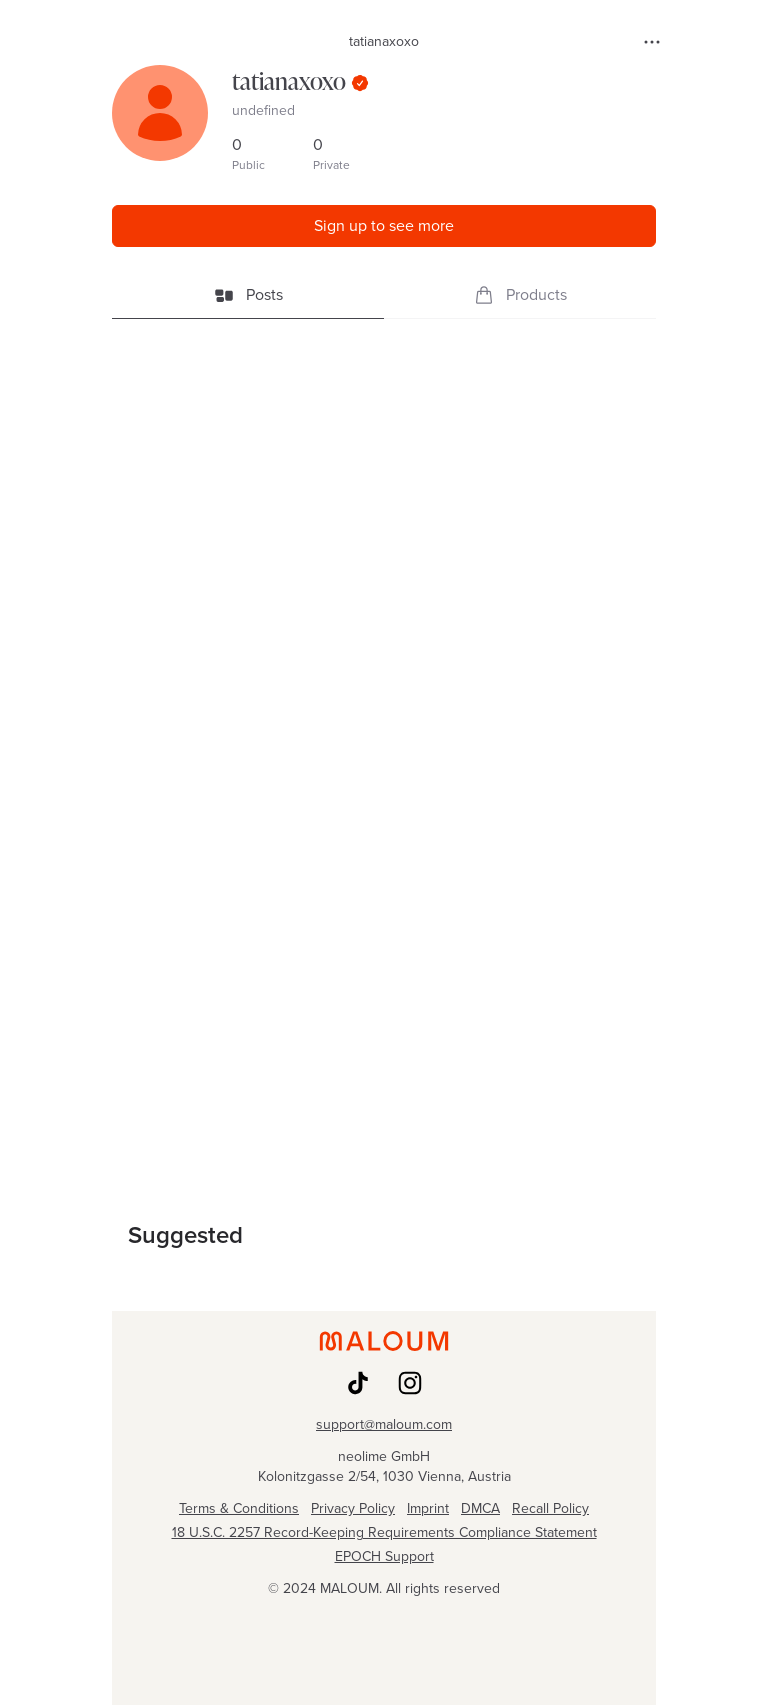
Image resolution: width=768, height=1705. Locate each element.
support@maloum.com (384, 1425)
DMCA (480, 1509)
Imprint (428, 1509)
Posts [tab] (248, 294)
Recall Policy (550, 1509)
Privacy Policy (353, 1509)
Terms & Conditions (239, 1509)
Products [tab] (520, 294)
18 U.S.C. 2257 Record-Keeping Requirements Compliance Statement (384, 1533)
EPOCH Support (384, 1557)
